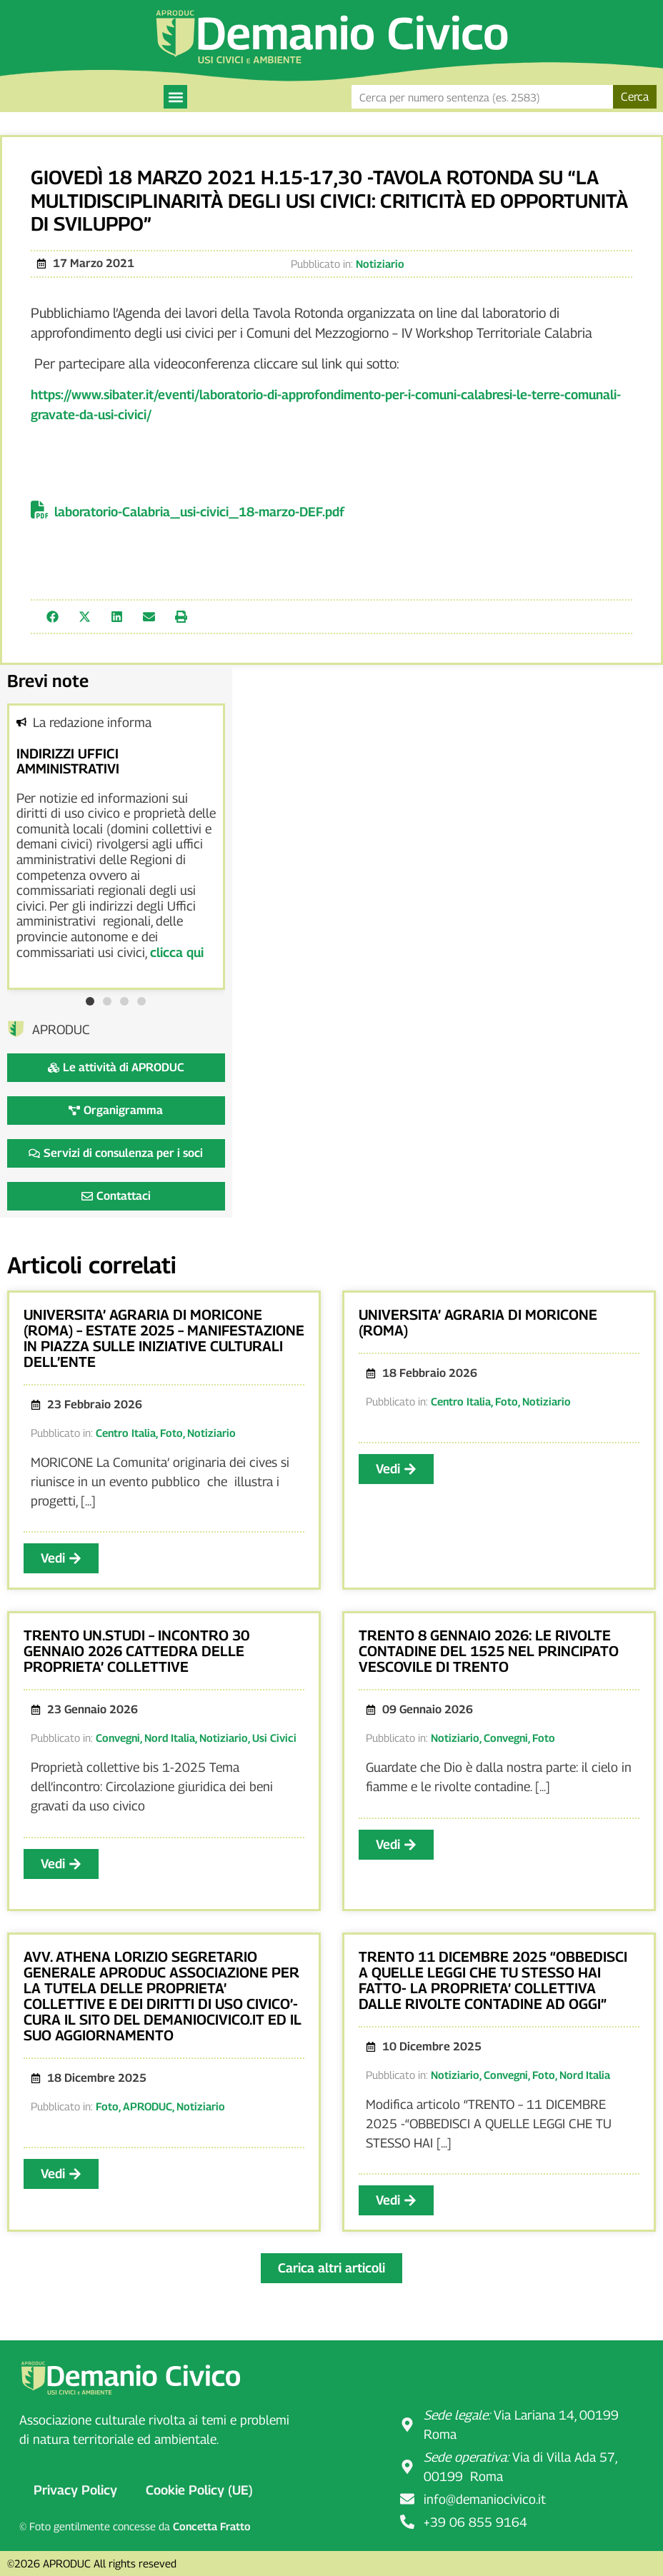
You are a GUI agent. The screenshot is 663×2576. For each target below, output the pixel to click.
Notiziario (380, 263)
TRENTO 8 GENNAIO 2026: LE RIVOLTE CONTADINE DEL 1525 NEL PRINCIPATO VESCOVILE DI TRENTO (489, 1651)
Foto (171, 1432)
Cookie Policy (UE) (199, 2489)
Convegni (118, 1737)
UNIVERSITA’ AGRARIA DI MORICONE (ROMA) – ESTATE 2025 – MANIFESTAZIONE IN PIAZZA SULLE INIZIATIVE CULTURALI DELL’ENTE (164, 1338)
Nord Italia (169, 1737)
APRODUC (147, 2106)
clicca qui (177, 952)
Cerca (635, 97)
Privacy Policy (75, 2489)
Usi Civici (274, 1737)
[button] (175, 97)
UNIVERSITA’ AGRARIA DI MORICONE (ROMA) (478, 1322)
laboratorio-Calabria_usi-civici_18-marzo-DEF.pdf (199, 511)
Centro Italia (126, 1432)
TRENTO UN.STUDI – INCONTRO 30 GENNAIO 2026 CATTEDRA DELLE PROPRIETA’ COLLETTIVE (136, 1651)
